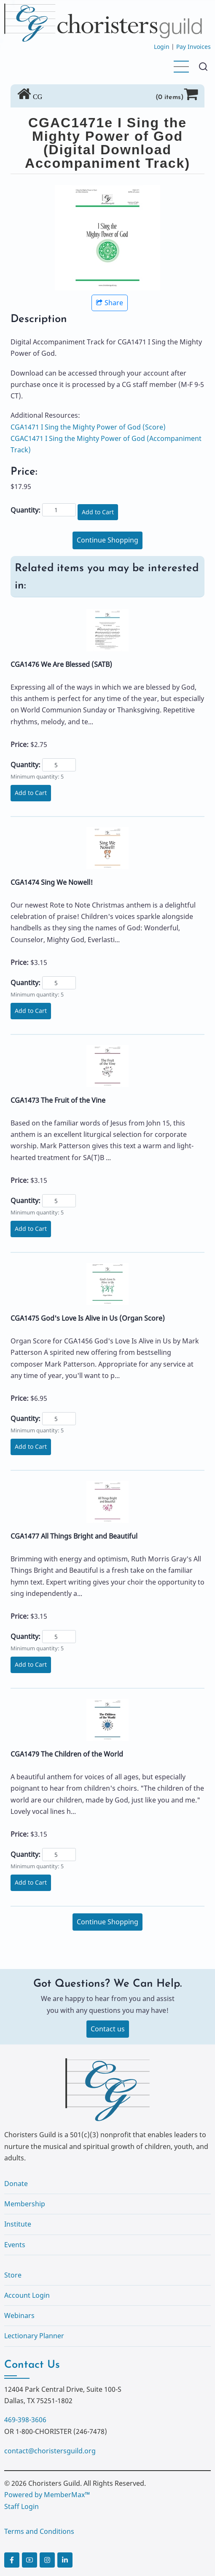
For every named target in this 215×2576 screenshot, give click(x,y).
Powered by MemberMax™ (47, 2494)
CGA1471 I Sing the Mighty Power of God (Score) (88, 427)
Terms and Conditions (39, 2531)
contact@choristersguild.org (50, 2450)
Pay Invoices (193, 47)
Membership (24, 2203)
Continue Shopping (107, 540)
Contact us (108, 2028)
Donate (16, 2183)
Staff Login (21, 2506)
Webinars (19, 2315)
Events (14, 2244)
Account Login (27, 2295)
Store (13, 2275)
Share (109, 302)
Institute (17, 2224)
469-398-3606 (25, 2419)
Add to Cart (98, 512)
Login (161, 47)
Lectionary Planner (34, 2335)
